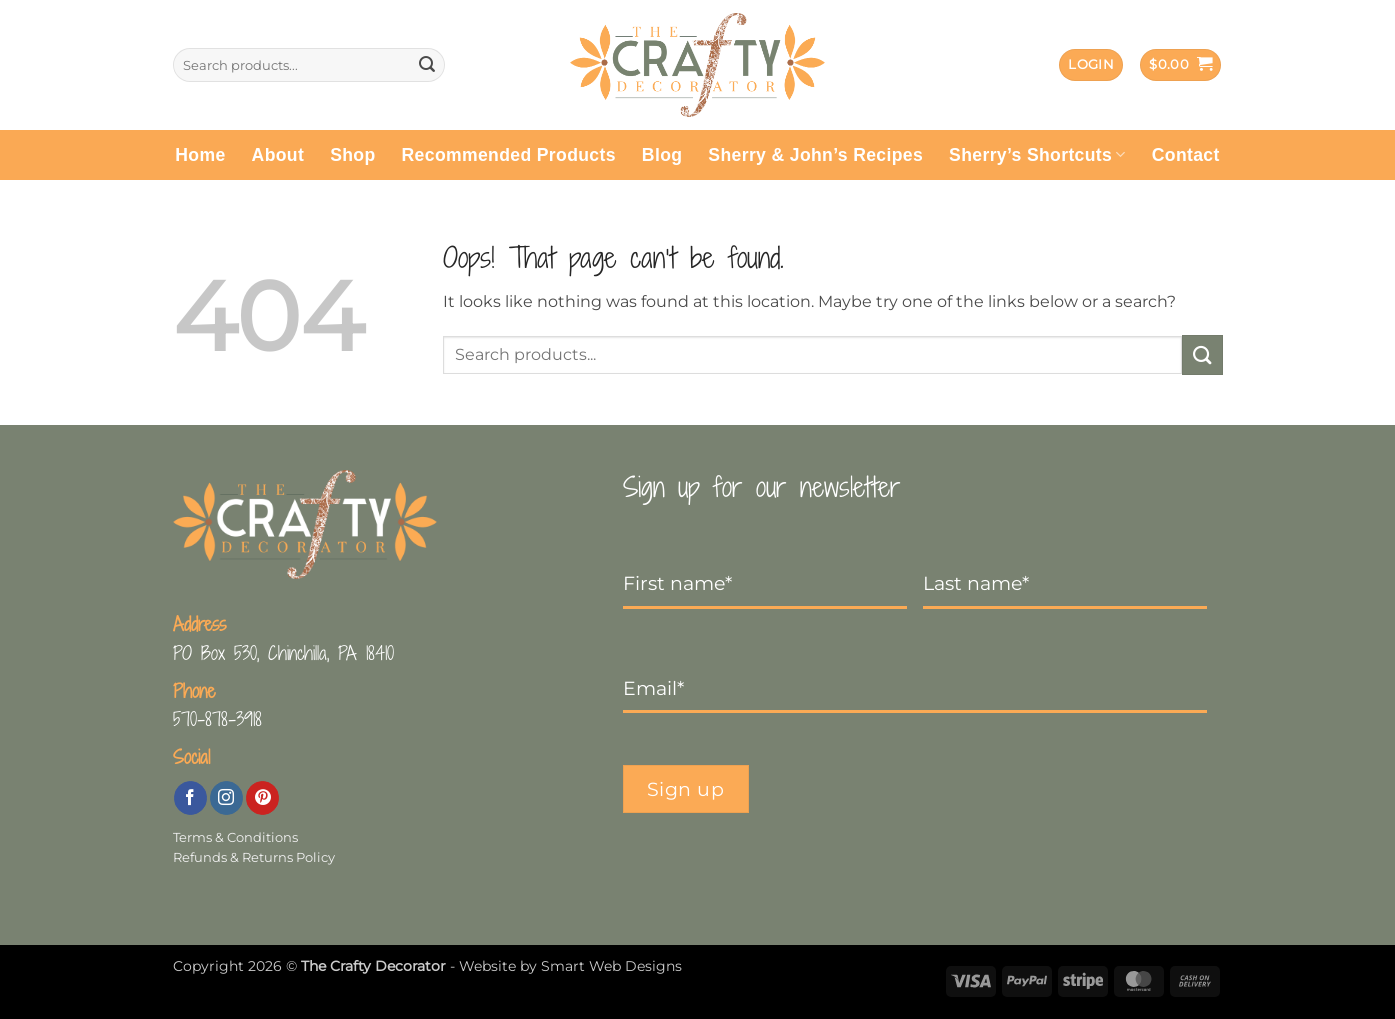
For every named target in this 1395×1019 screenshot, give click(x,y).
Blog (662, 155)
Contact (1186, 155)
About (278, 155)
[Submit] (427, 65)
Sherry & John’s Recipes (815, 155)
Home (200, 155)
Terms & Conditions (235, 837)
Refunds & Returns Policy (254, 857)
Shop (352, 155)
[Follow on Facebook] (190, 798)
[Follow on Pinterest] (262, 798)
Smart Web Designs (611, 966)
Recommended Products (509, 155)
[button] (1091, 65)
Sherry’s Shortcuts (1037, 155)
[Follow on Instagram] (226, 798)
